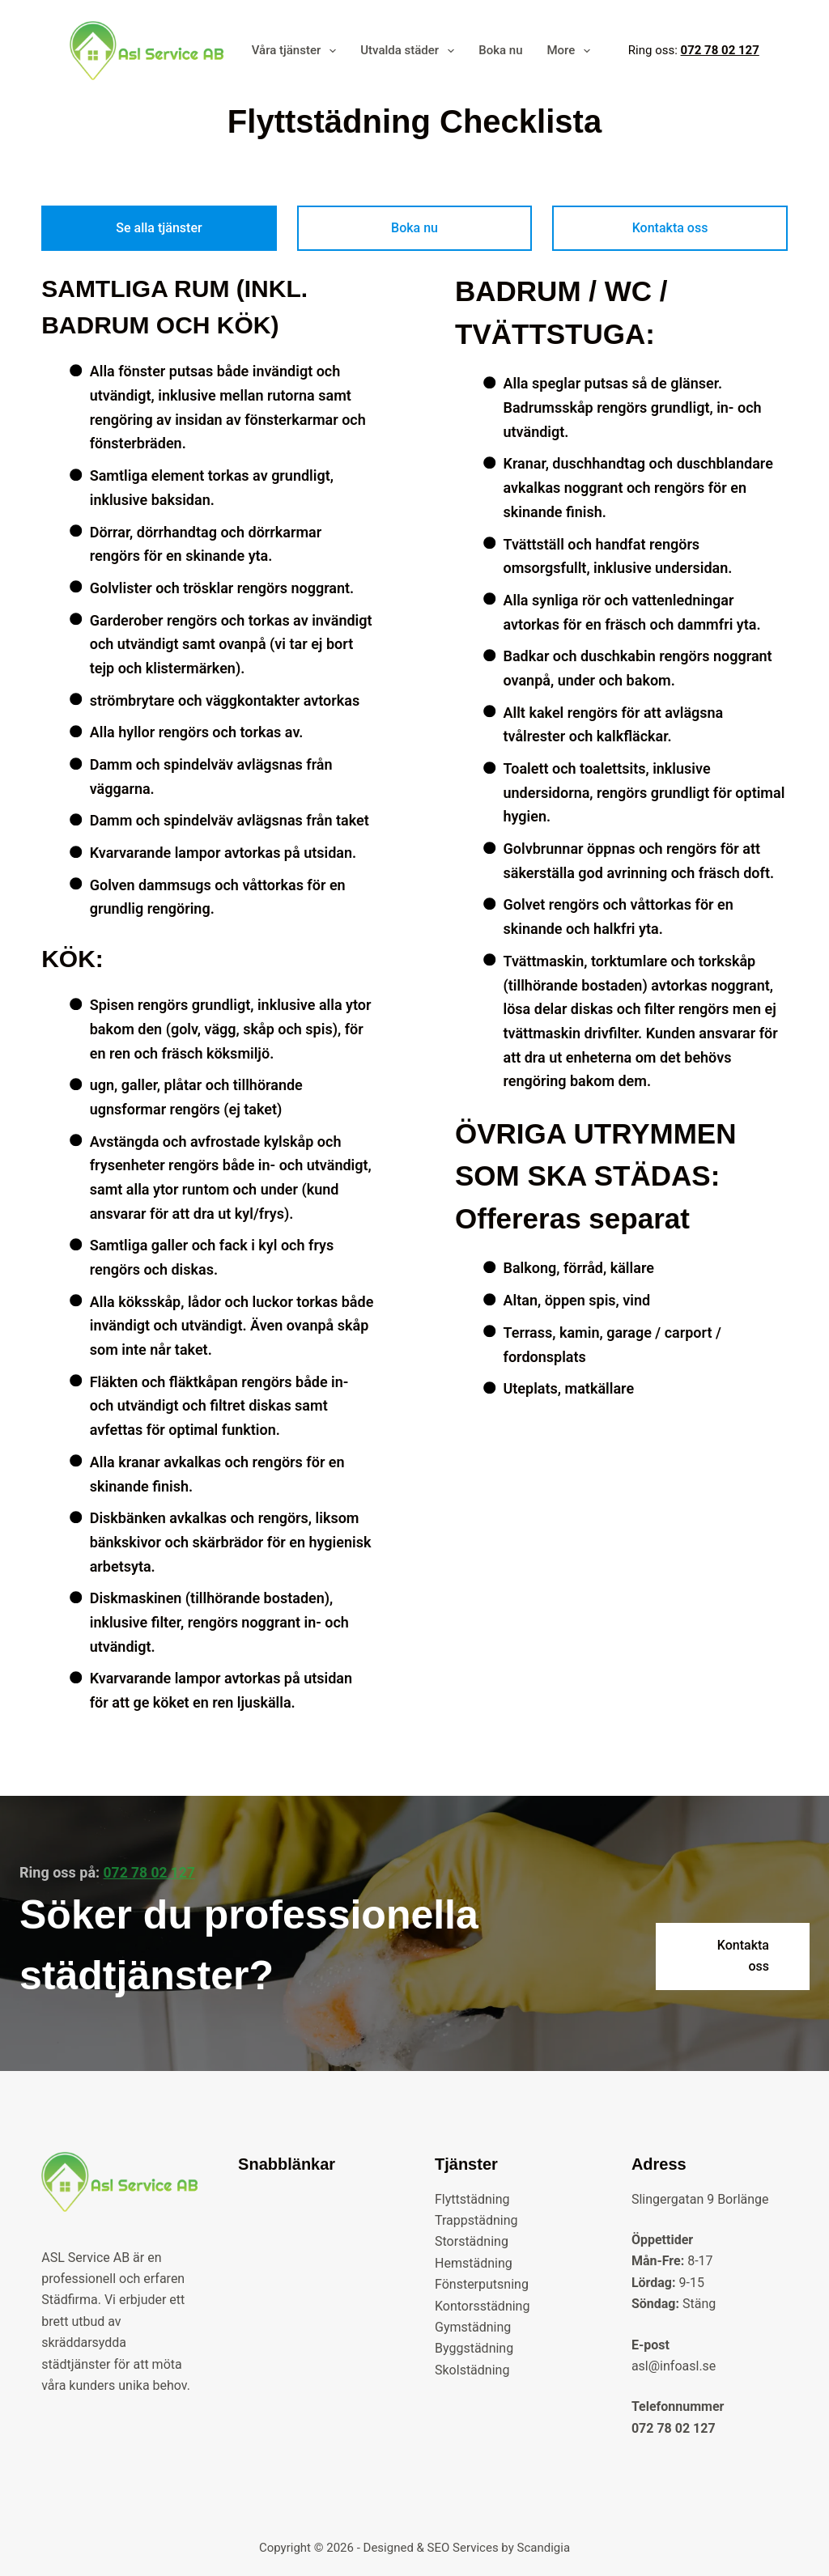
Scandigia (544, 2547)
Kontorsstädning (482, 2305)
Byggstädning (474, 2348)
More (571, 51)
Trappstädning (476, 2220)
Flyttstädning (472, 2198)
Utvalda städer (410, 51)
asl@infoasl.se (673, 2366)
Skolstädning (472, 2370)
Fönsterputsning (482, 2284)
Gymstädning (473, 2327)
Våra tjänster (297, 51)
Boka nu (500, 50)
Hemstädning (473, 2263)
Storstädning (471, 2241)
